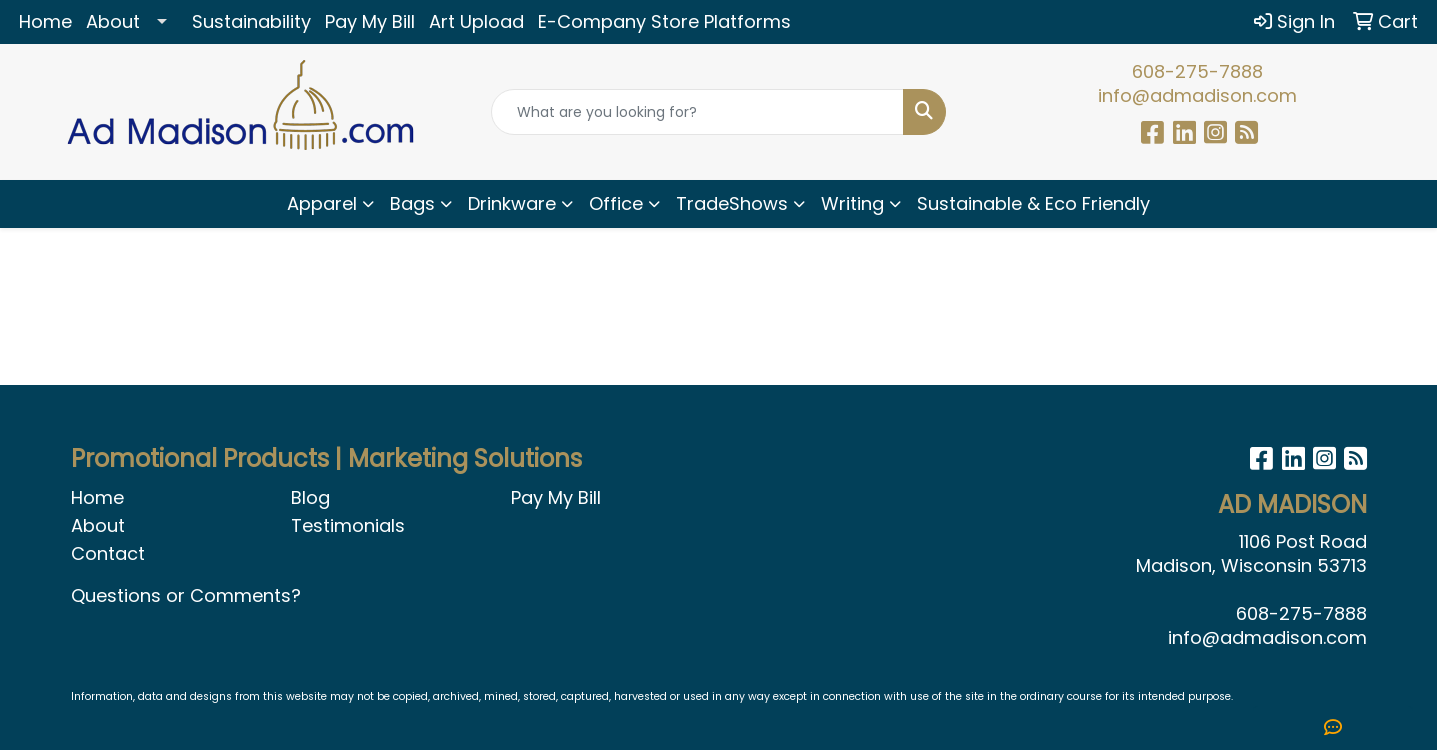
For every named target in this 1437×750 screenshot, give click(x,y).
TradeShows (732, 203)
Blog (310, 497)
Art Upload (476, 21)
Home (45, 21)
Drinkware (512, 203)
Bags (412, 203)
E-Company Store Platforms (664, 21)
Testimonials (348, 525)
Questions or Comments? (186, 595)
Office (616, 203)
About (113, 21)
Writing (852, 203)
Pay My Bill (370, 21)
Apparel (322, 203)
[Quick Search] (697, 112)
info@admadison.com (1197, 95)
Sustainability (251, 21)
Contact (108, 553)
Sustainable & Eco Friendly (1033, 203)
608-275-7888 (1197, 71)
